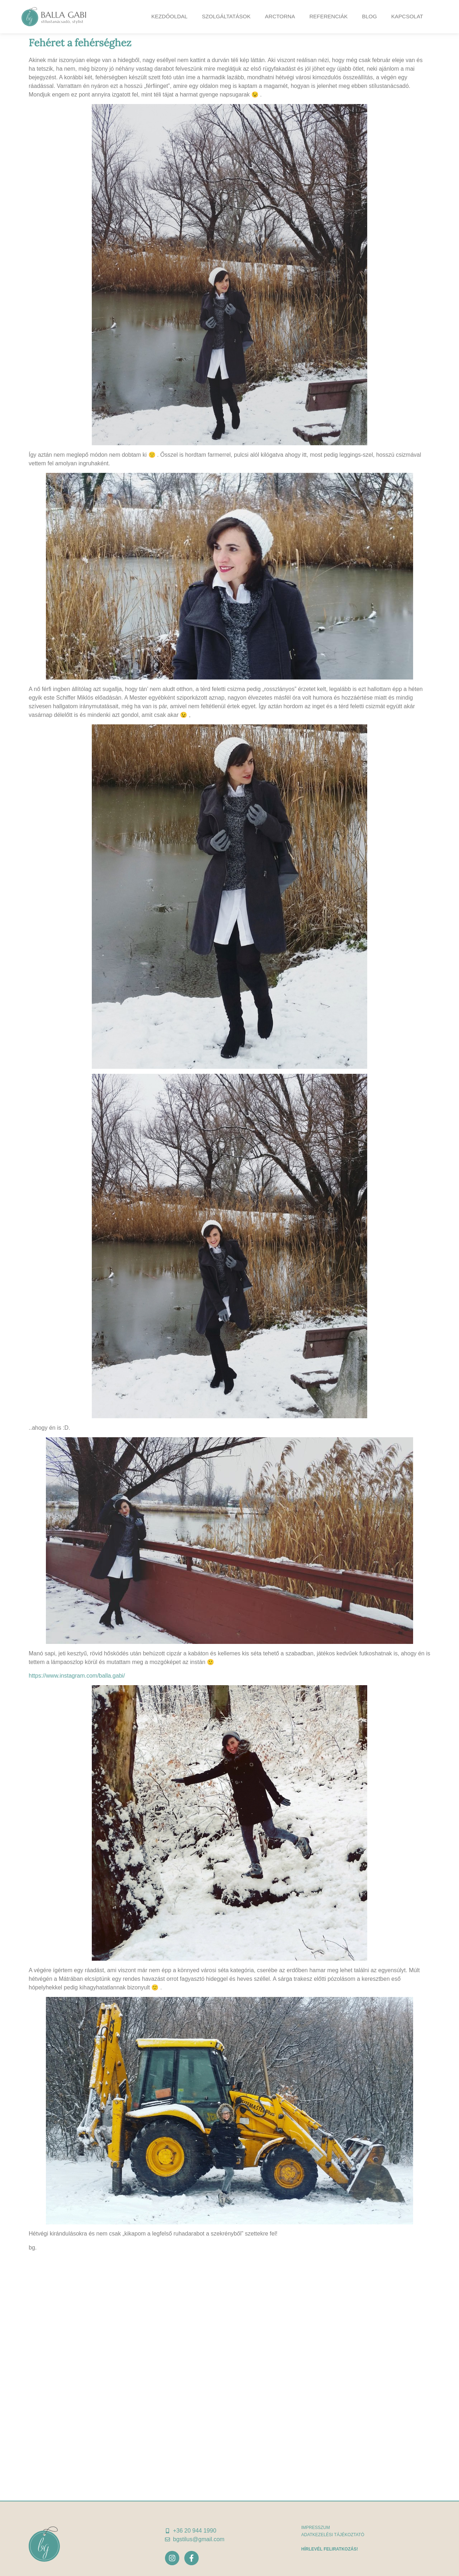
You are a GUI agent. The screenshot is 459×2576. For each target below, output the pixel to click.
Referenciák (328, 16)
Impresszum (315, 2527)
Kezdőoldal (169, 16)
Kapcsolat (407, 16)
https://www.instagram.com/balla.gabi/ (77, 1676)
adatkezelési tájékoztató (332, 2534)
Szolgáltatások (226, 16)
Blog (369, 16)
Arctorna (280, 16)
